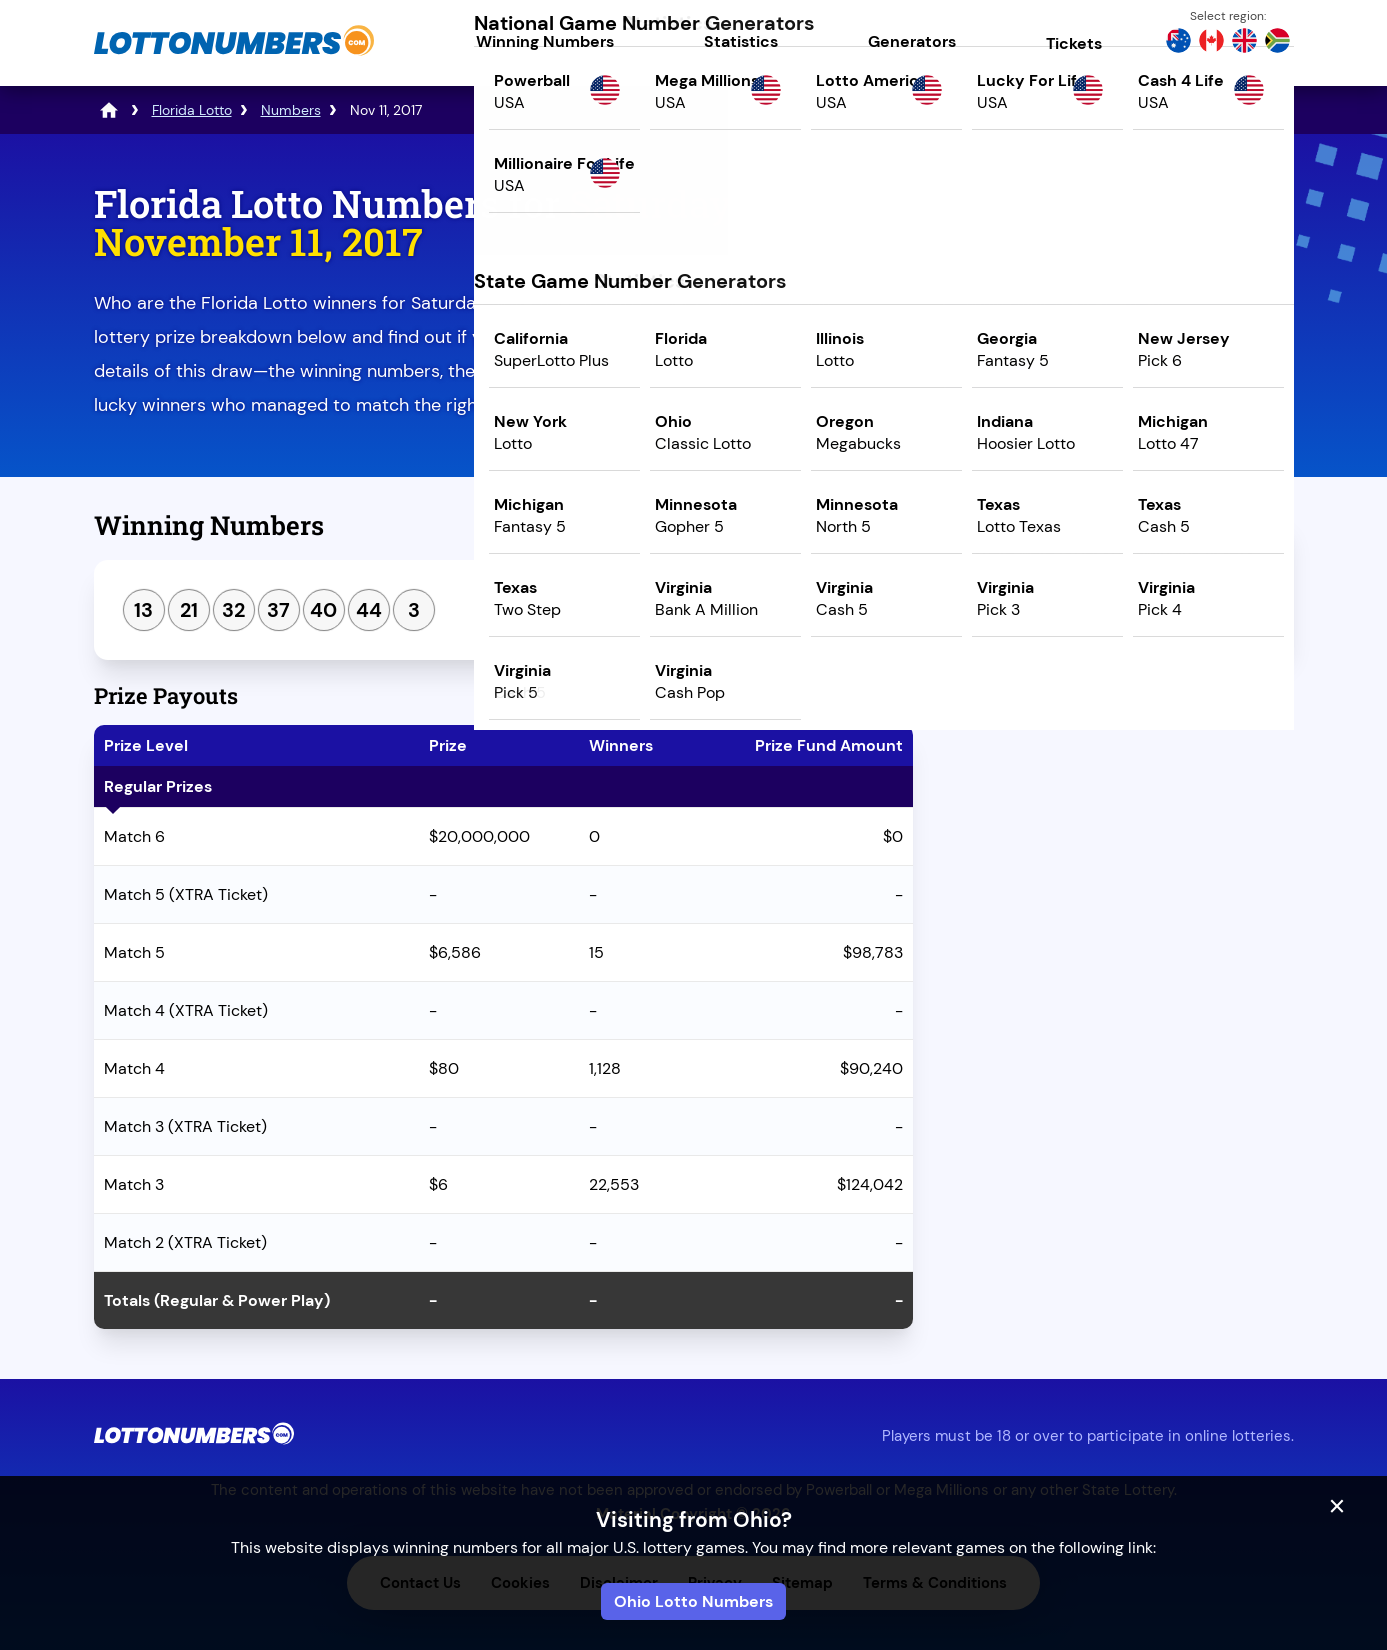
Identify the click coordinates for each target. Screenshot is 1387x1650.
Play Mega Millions (1118, 356)
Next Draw (1210, 697)
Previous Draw (1027, 697)
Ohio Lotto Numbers (693, 1601)
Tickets (1074, 43)
